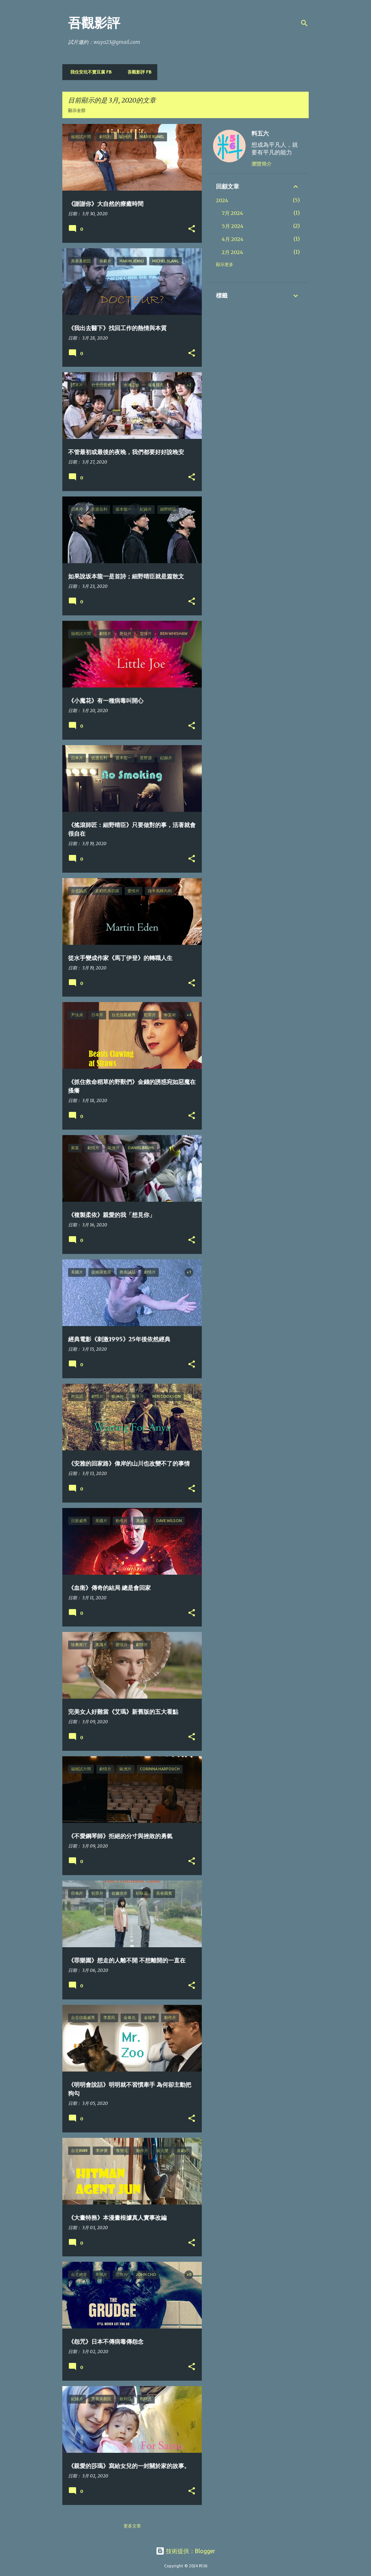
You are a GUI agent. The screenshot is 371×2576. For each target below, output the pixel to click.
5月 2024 (232, 226)
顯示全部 (77, 110)
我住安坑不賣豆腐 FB (88, 72)
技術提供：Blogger (185, 2551)
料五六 (260, 133)
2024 (222, 200)
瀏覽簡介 (261, 164)
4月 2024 (232, 239)
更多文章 (132, 2525)
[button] (191, 229)
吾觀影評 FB (137, 72)
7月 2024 (232, 213)
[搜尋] (304, 23)
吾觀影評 (94, 23)
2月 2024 (232, 252)
